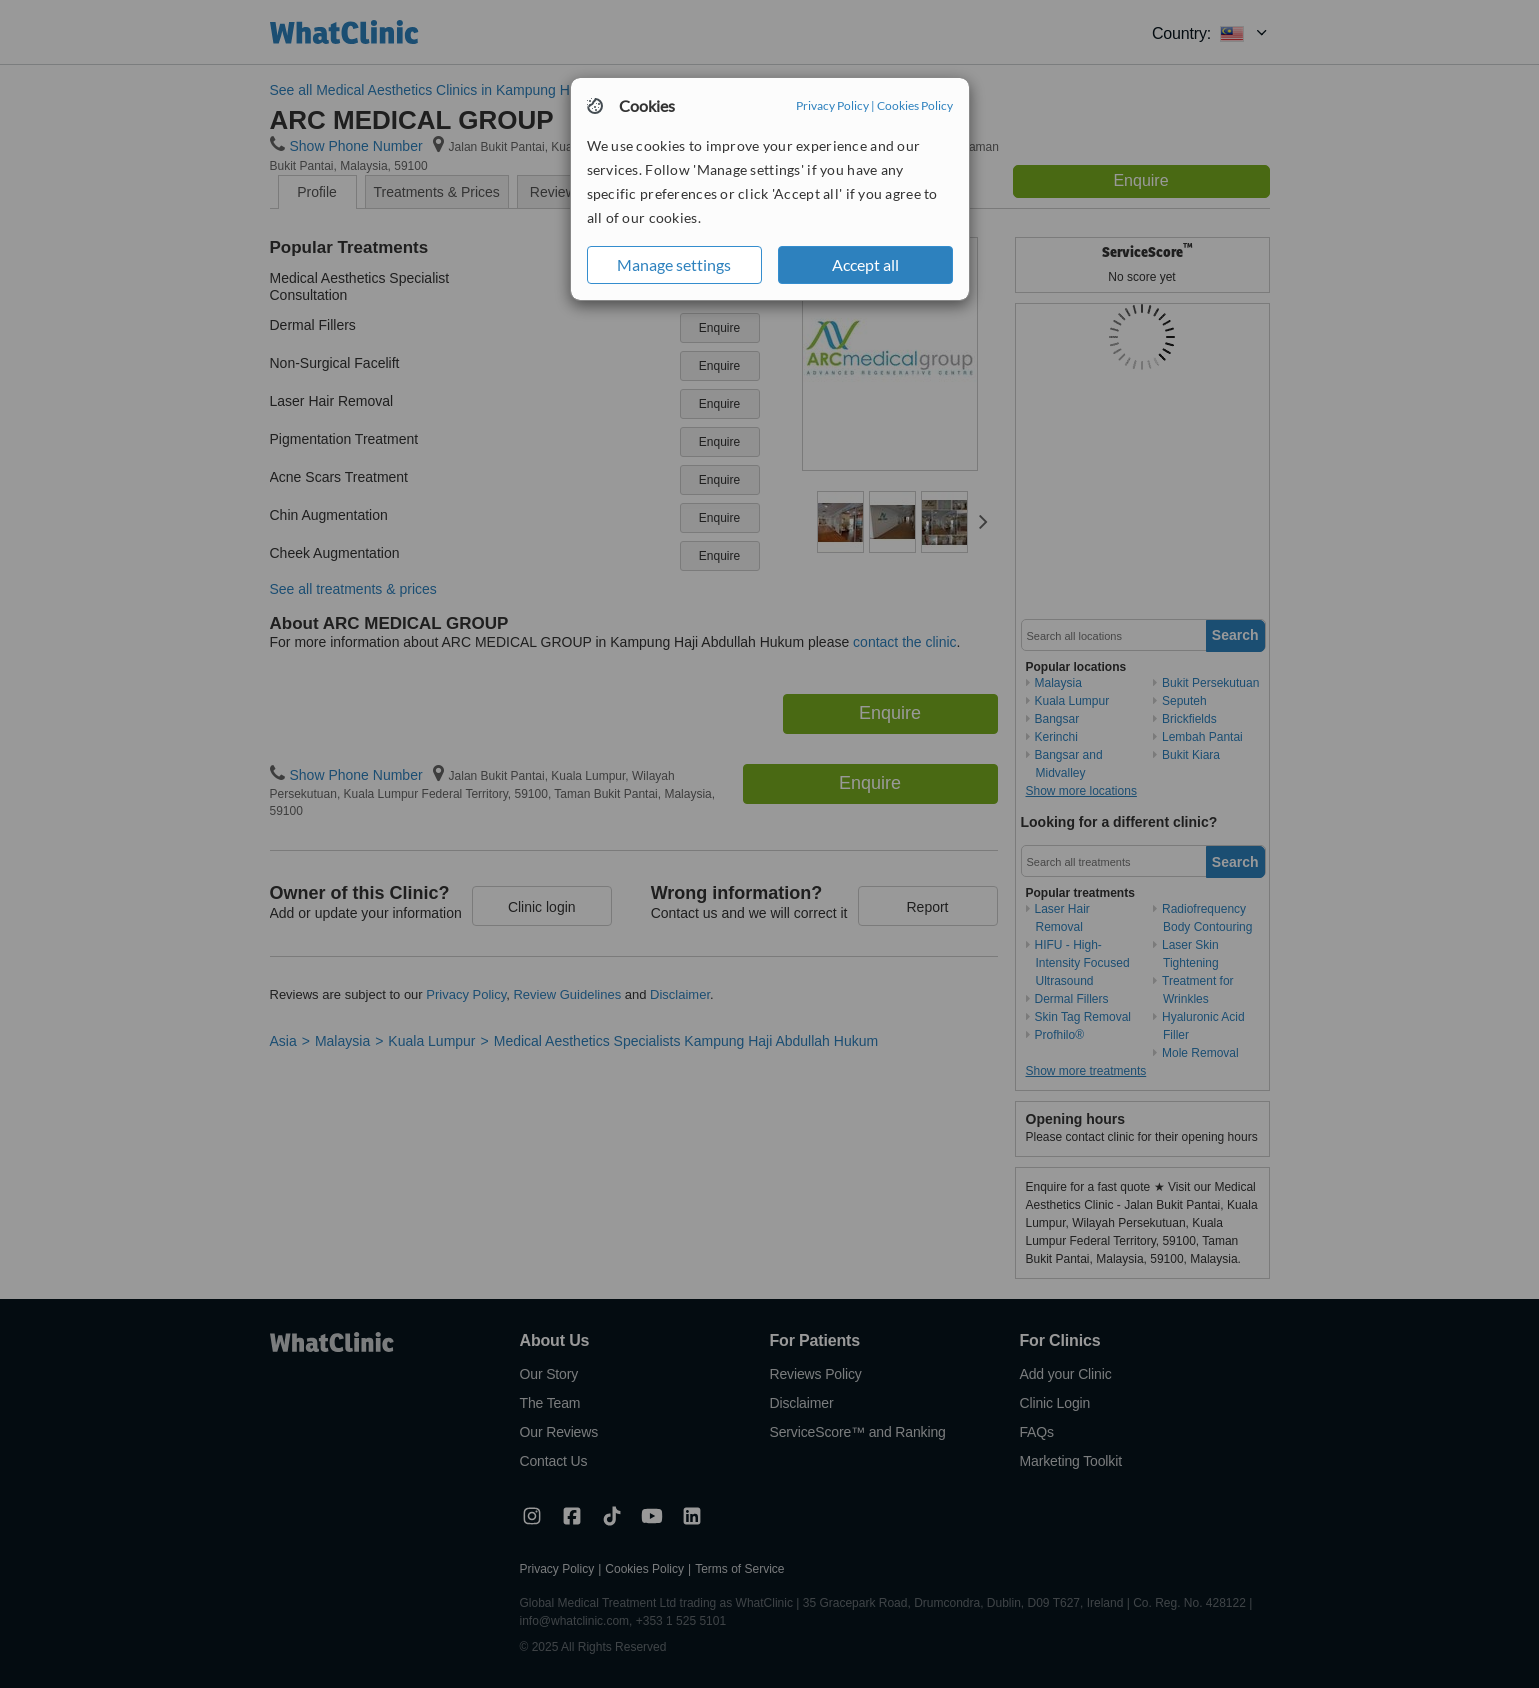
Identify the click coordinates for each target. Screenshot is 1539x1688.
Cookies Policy (915, 105)
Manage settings (674, 264)
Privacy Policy (832, 105)
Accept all (865, 264)
